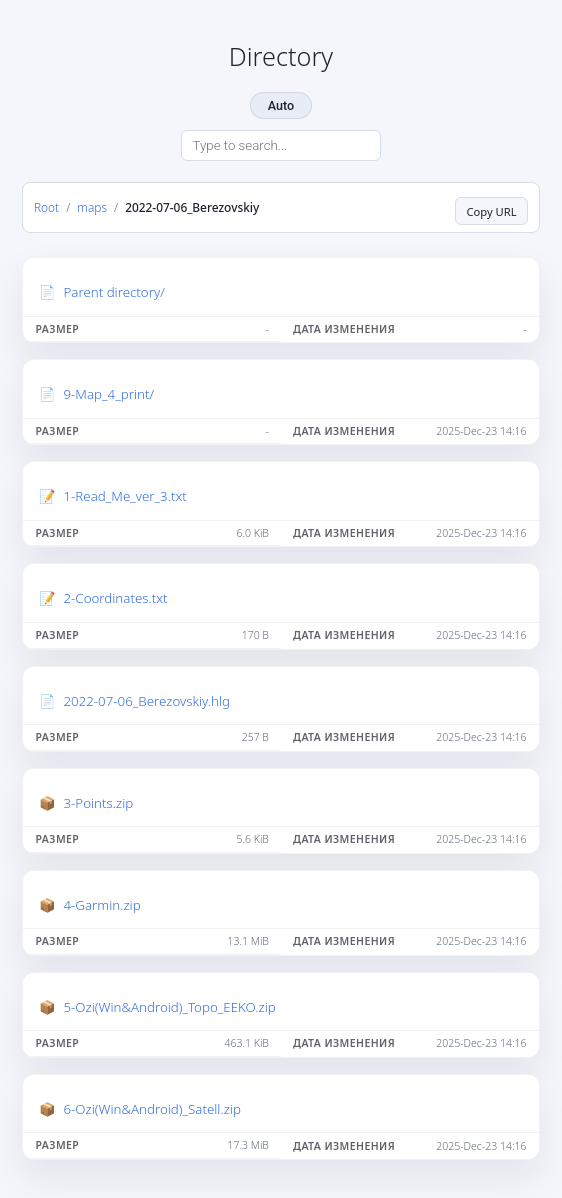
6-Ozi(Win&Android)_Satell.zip (151, 1109)
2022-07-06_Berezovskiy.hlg (146, 701)
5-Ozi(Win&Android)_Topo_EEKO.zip (169, 1007)
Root (46, 207)
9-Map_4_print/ (108, 394)
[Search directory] (281, 146)
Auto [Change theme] (281, 105)
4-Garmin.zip (101, 905)
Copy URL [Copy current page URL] (491, 211)
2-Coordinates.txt (115, 598)
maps (92, 207)
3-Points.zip (98, 803)
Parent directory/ (113, 292)
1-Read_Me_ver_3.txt (124, 496)
